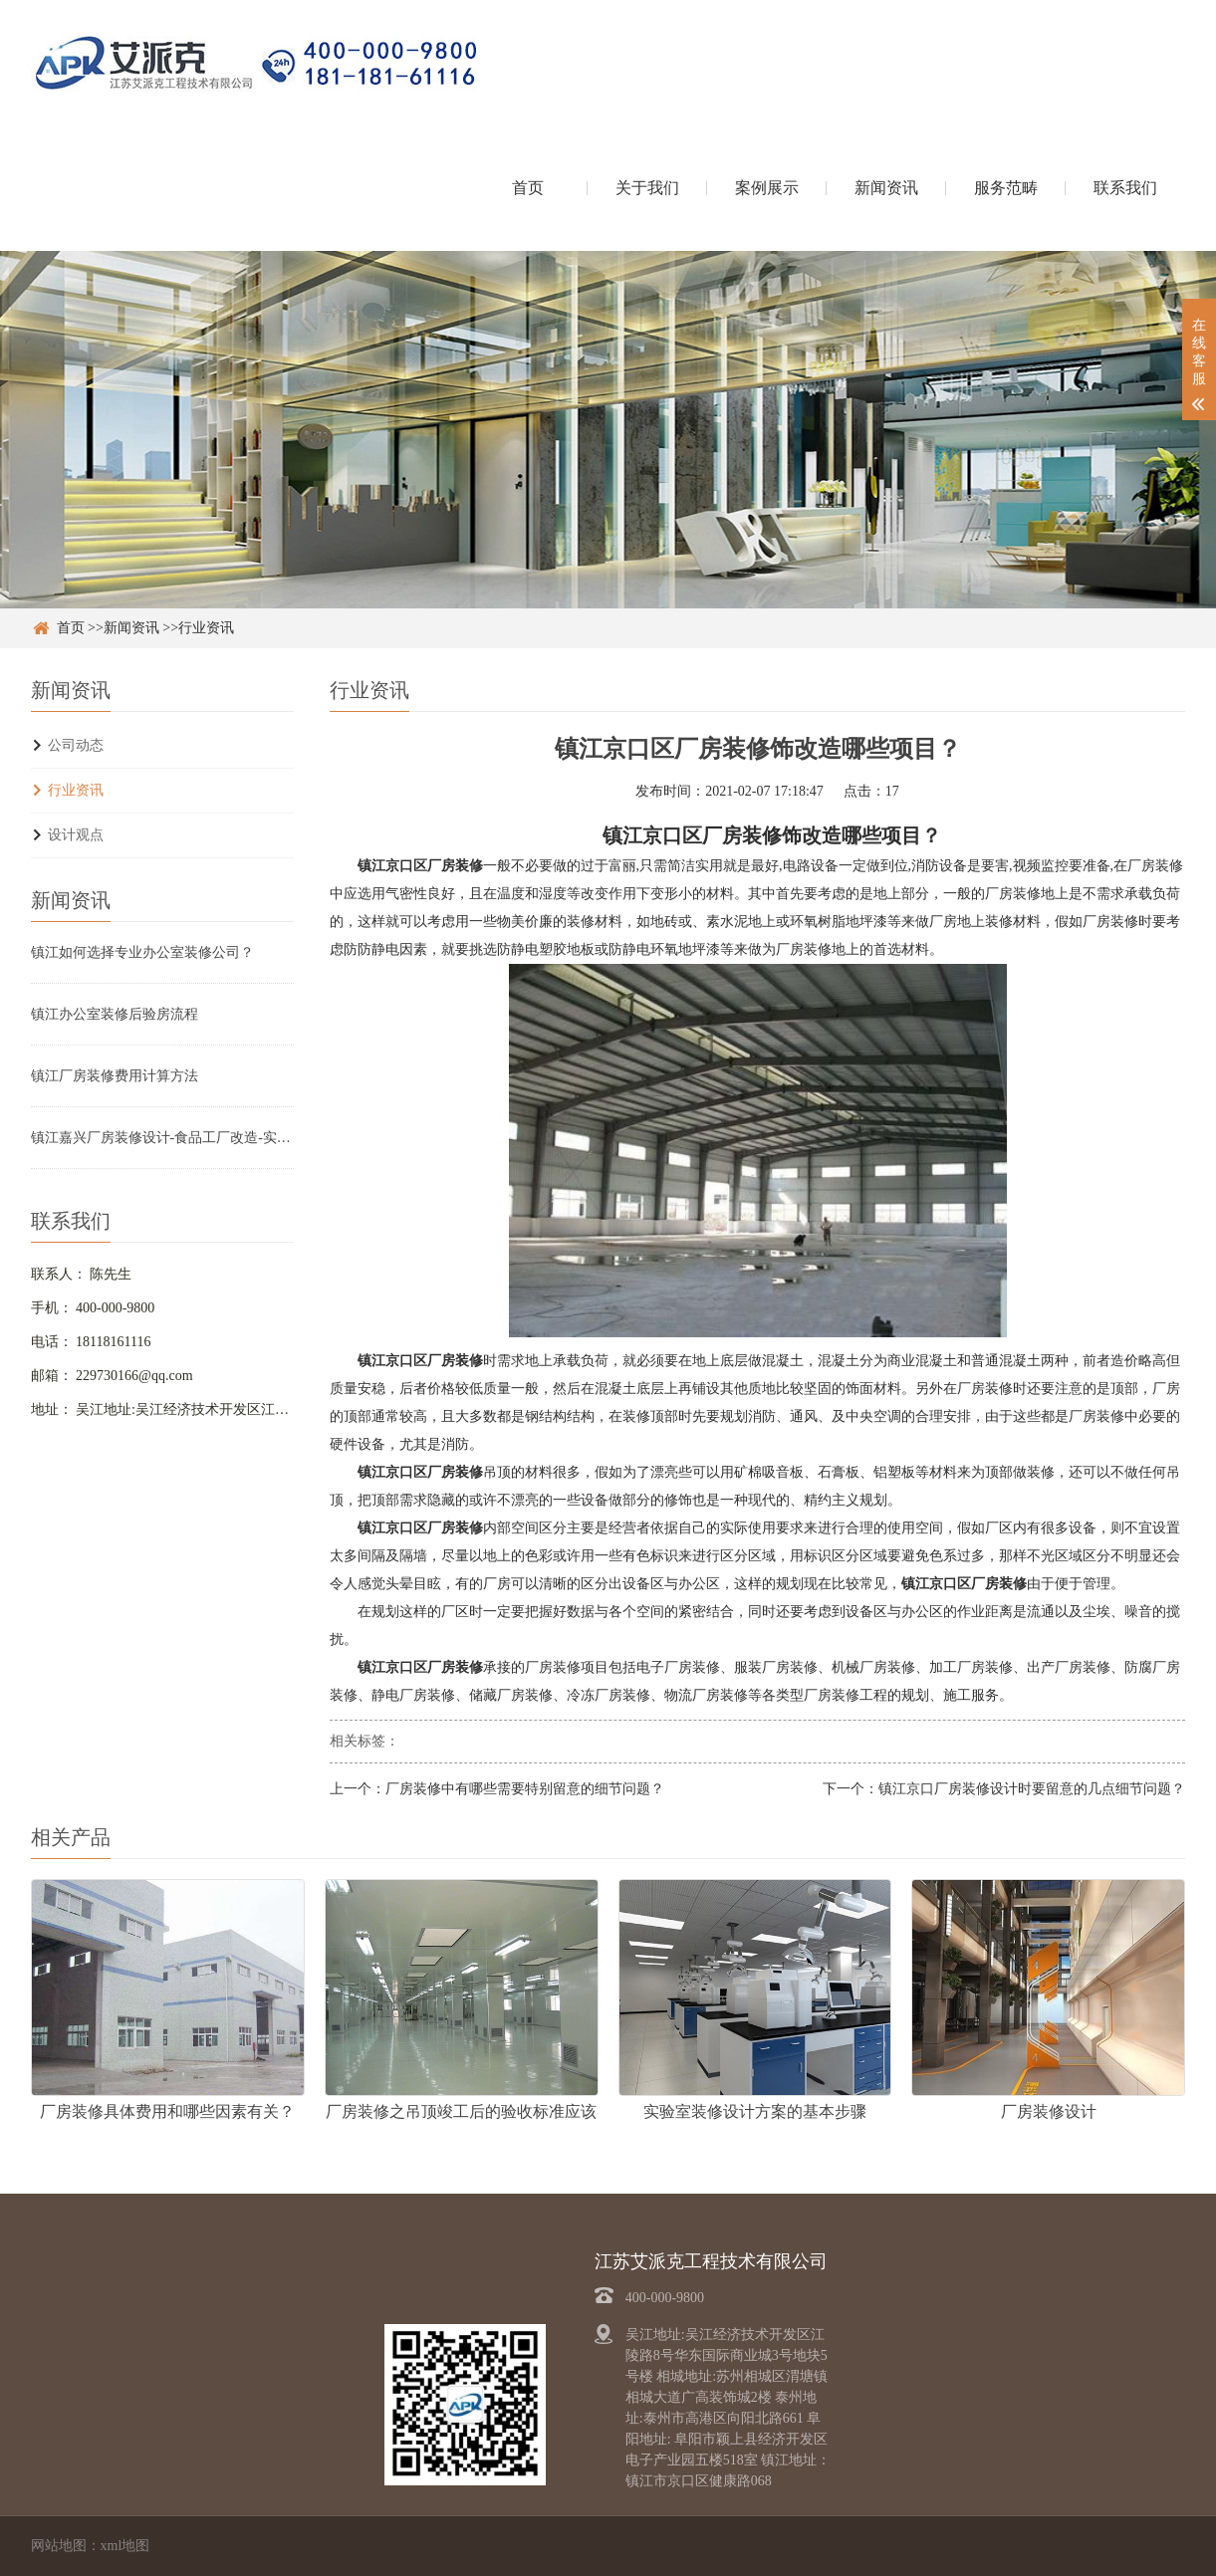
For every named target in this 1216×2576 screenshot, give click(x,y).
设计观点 (76, 834)
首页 (528, 187)
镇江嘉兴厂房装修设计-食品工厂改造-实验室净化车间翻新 (162, 1137)
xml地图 (125, 2545)
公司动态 (76, 745)
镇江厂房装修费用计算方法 (114, 1075)
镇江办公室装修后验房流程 (114, 1014)
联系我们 (1125, 187)
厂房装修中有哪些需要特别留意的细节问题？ (524, 1788)
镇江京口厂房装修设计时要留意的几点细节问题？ (1031, 1788)
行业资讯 (206, 627)
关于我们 (647, 187)
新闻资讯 (886, 187)
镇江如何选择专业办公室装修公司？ (142, 952)
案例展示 (767, 187)
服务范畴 (1006, 187)
